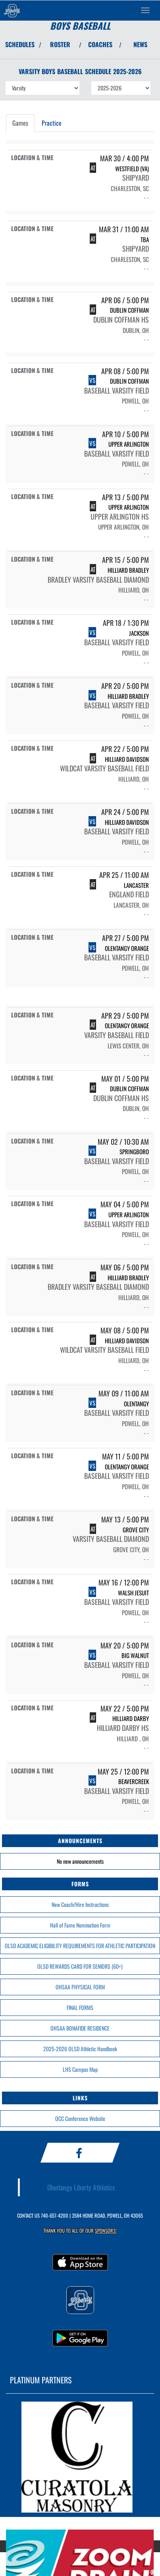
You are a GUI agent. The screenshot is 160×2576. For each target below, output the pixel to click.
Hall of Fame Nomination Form (80, 1925)
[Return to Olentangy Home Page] (12, 10)
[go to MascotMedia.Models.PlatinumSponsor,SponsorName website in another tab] (80, 2457)
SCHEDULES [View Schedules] (20, 44)
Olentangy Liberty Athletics (81, 2187)
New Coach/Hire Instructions (80, 1904)
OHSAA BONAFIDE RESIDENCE (80, 2028)
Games (20, 123)
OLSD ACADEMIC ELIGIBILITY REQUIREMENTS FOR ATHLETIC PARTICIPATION (80, 1945)
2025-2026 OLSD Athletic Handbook (80, 2048)
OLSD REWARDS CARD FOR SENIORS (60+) (80, 1966)
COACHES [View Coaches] (100, 44)
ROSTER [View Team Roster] (60, 44)
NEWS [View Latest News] (140, 44)
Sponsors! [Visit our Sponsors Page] (106, 2230)
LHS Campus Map (80, 2069)
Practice (52, 123)
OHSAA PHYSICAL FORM (80, 1987)
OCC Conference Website (80, 2118)
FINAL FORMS (80, 2007)
